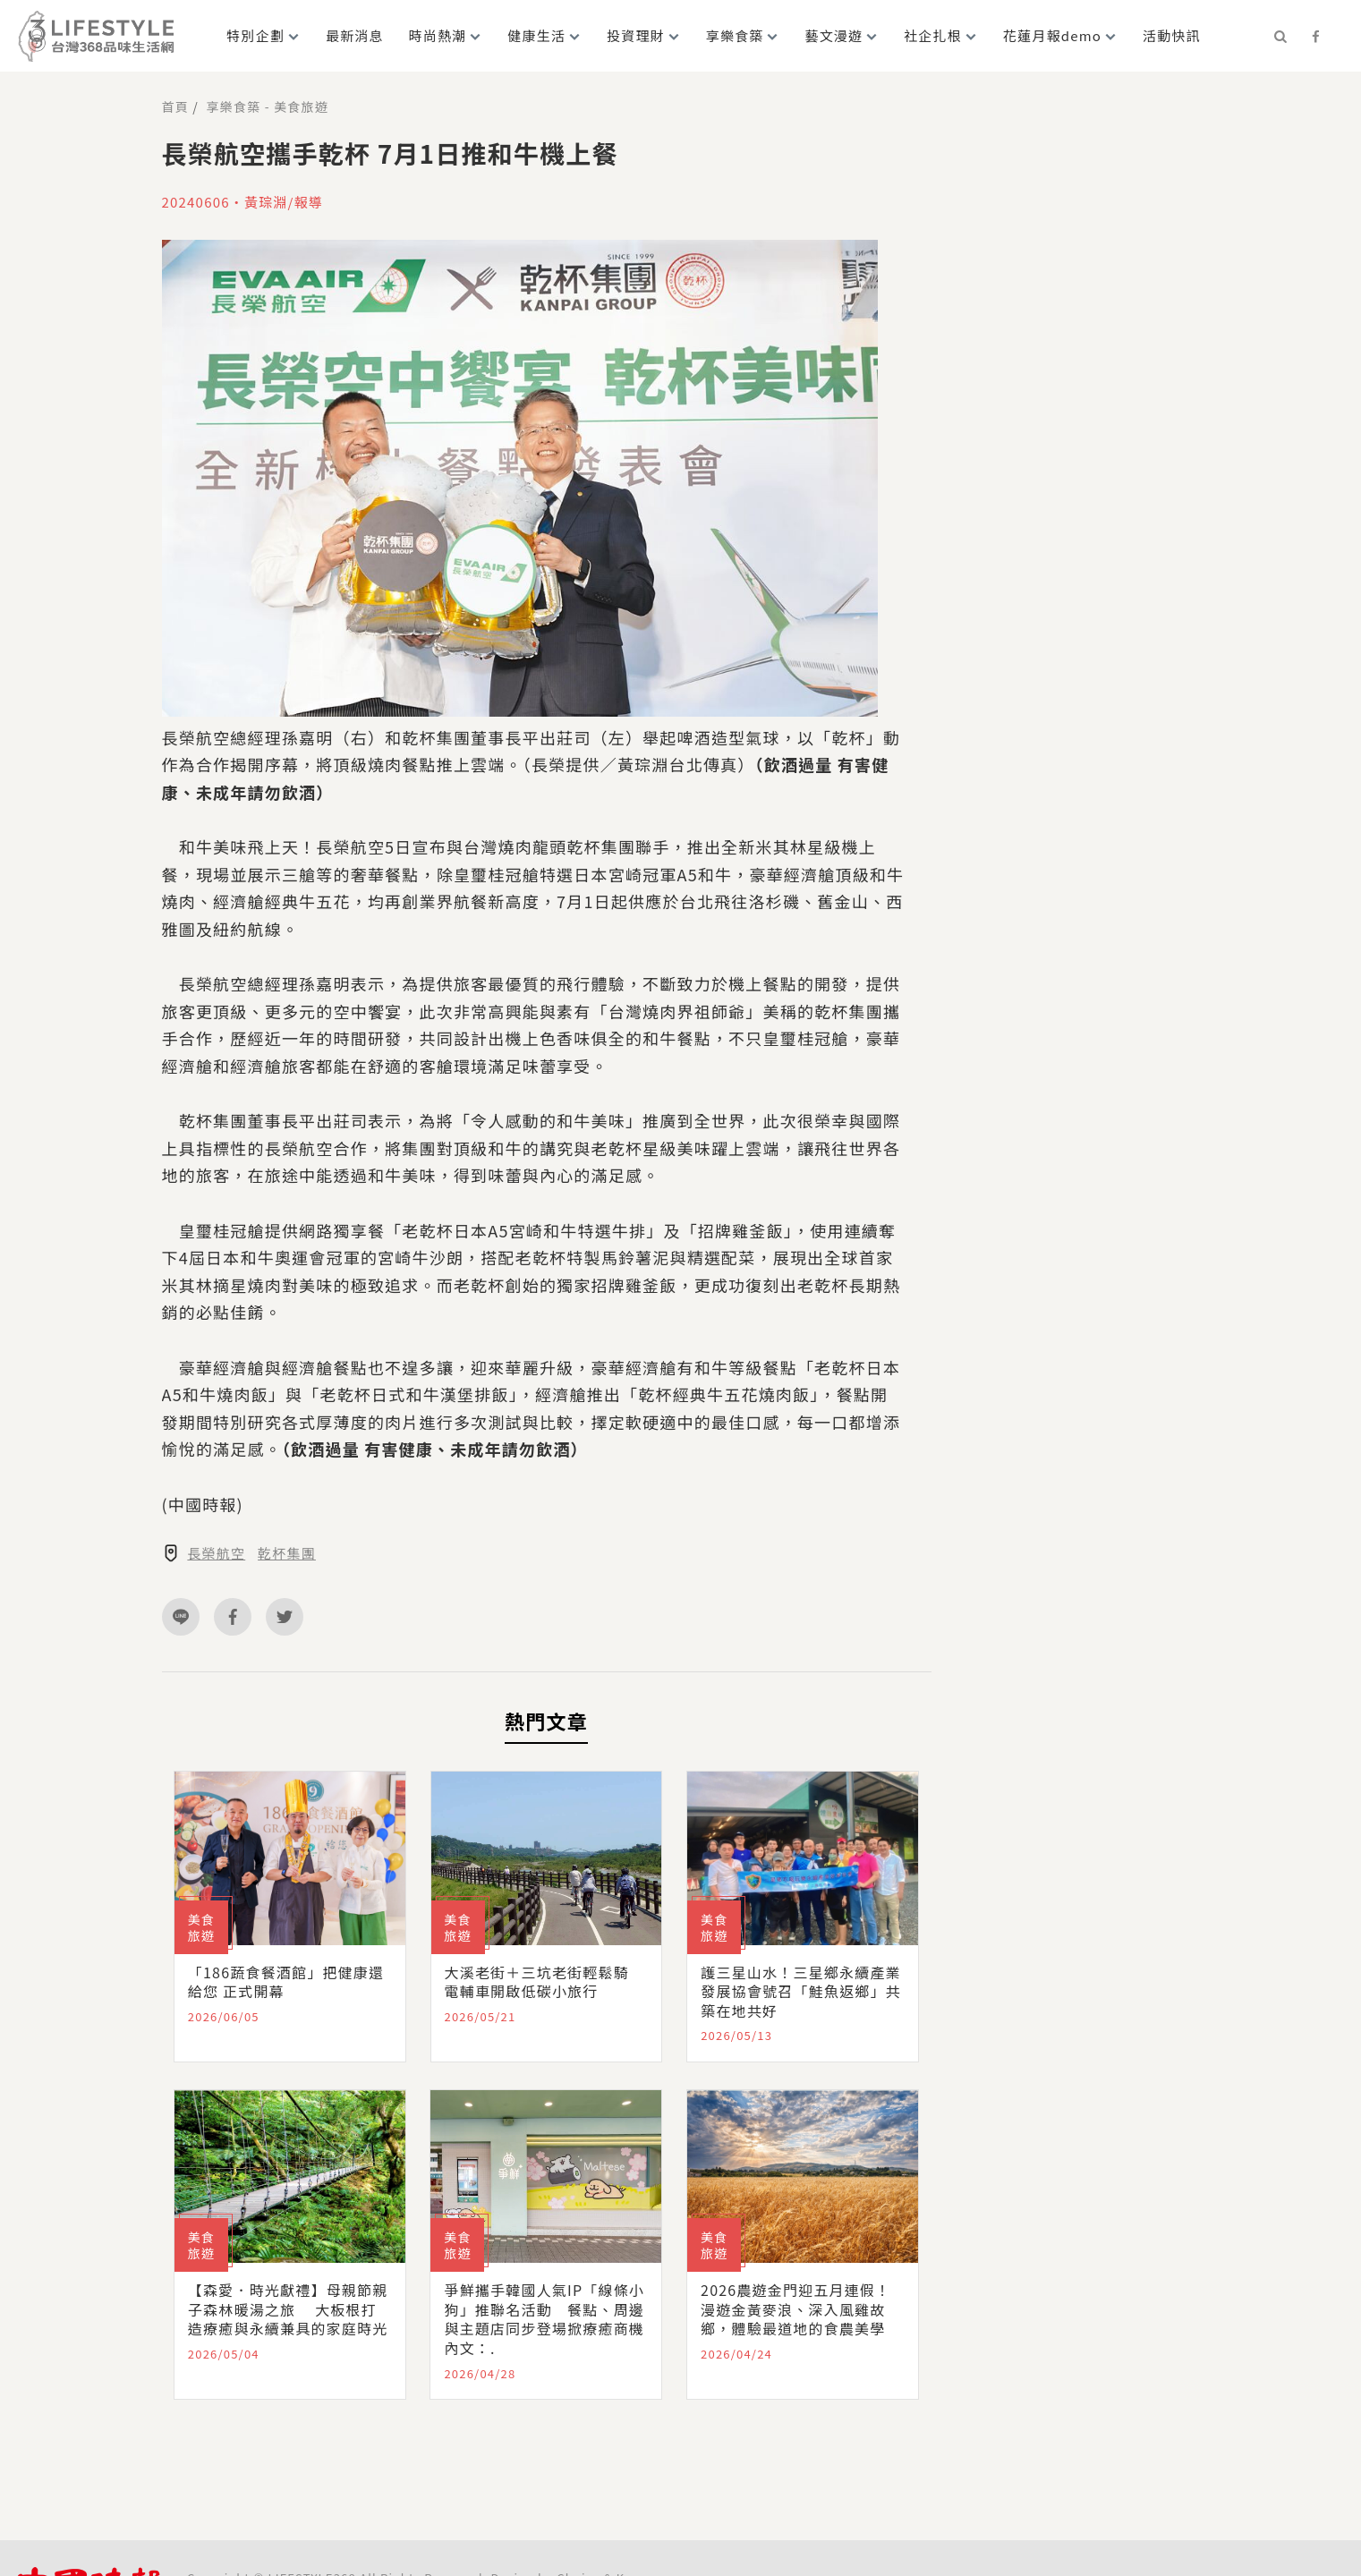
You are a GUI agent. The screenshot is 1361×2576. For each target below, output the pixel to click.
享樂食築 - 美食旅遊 (267, 106)
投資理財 (636, 35)
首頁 (175, 106)
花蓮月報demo (1052, 35)
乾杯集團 (287, 1553)
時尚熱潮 (438, 35)
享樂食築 (735, 35)
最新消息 (355, 35)
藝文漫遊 (833, 35)
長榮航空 (216, 1553)
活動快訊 (1172, 35)
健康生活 (536, 35)
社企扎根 (933, 35)
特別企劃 (255, 35)
